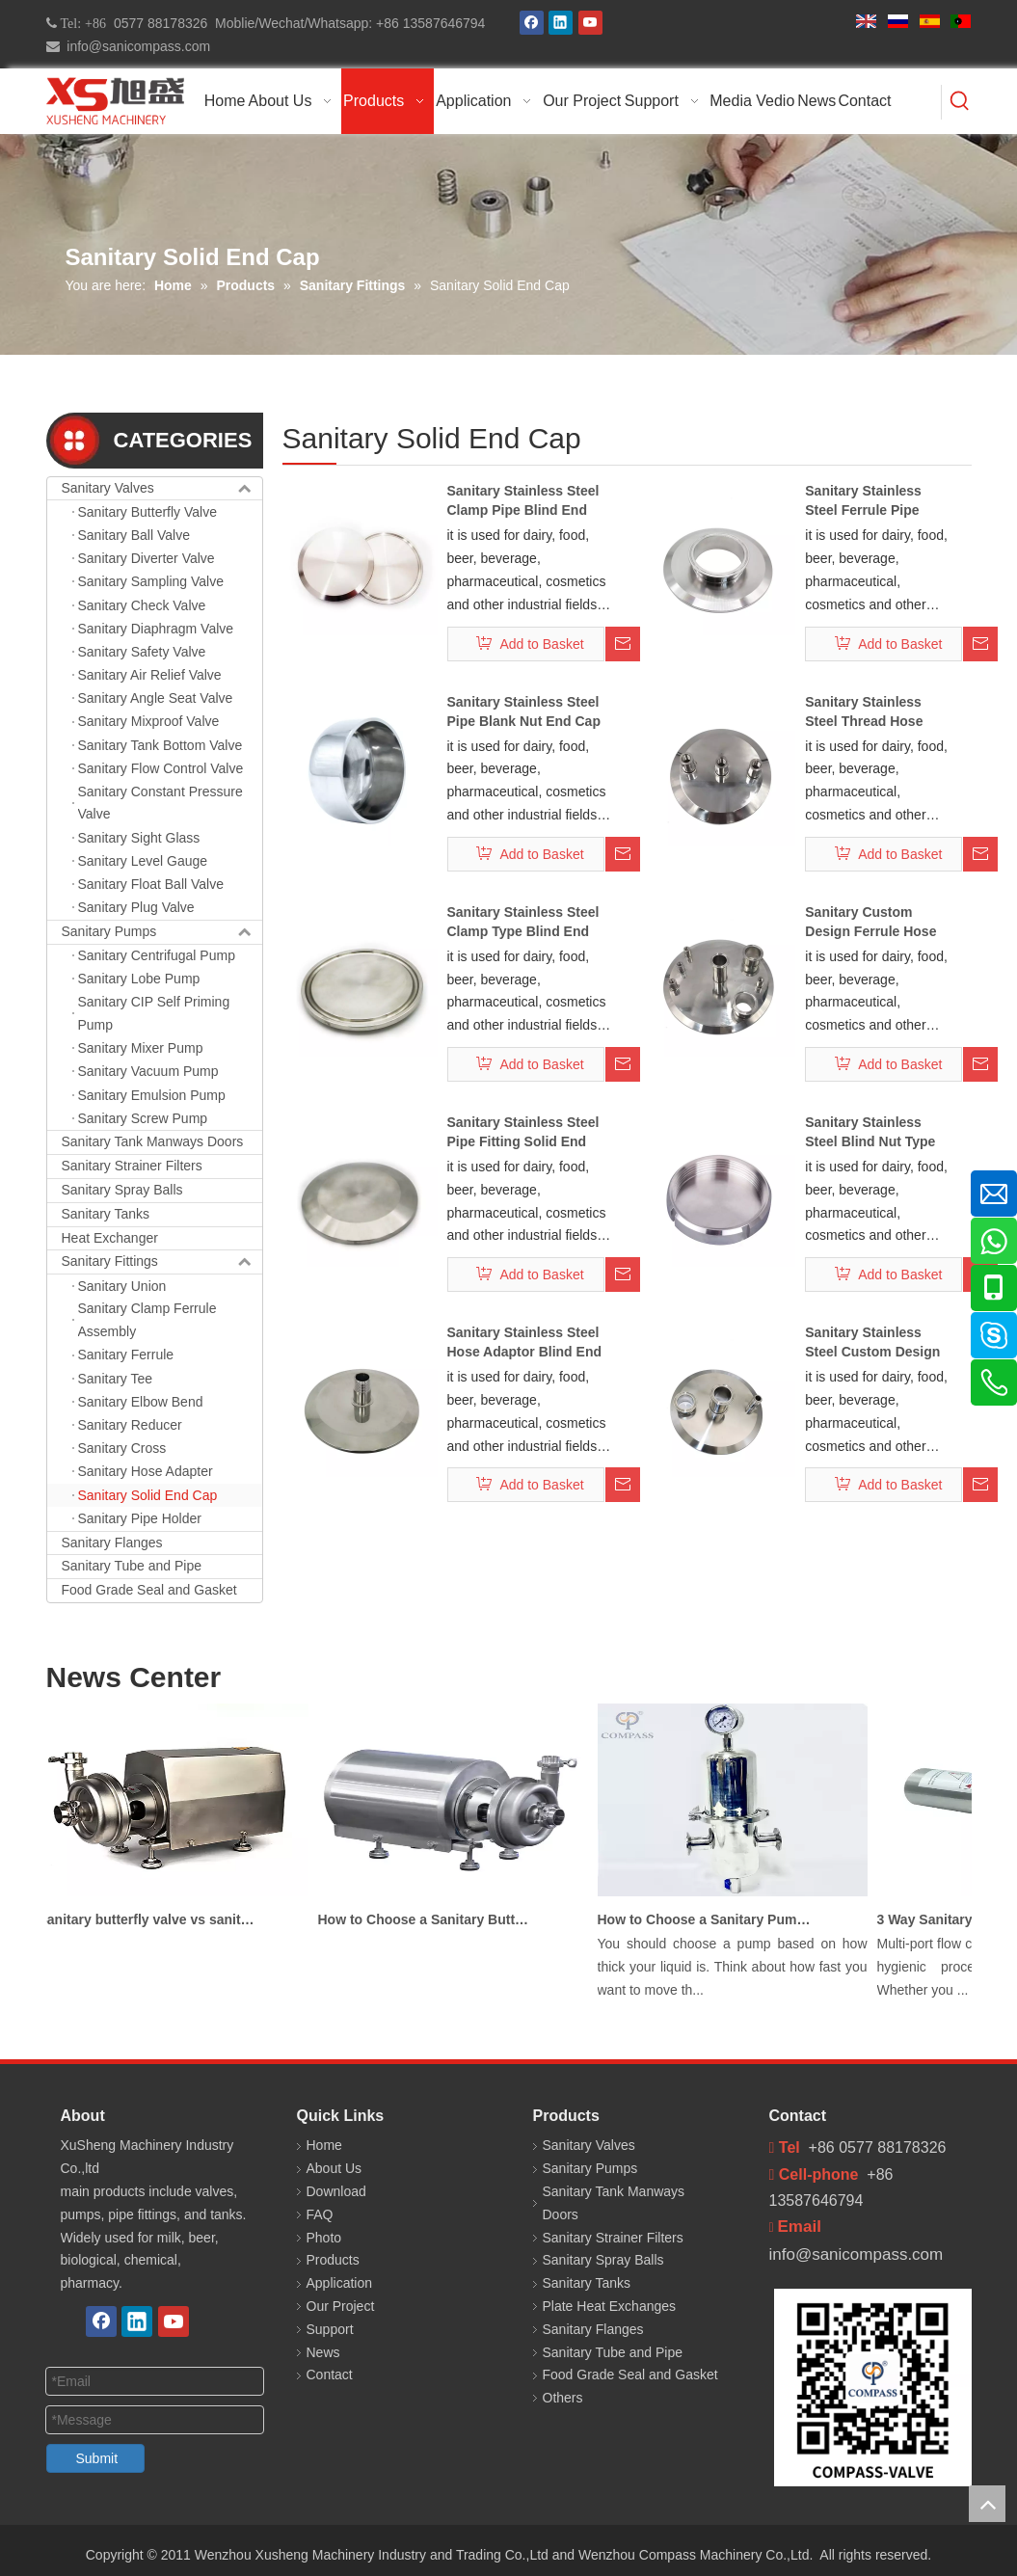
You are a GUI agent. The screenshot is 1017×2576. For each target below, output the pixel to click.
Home (324, 2145)
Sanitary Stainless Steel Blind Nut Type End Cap (870, 1132)
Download (336, 2191)
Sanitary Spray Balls (122, 1189)
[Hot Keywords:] (960, 102)
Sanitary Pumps (162, 932)
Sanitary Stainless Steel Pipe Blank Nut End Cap (524, 711)
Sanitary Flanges (112, 1542)
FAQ (320, 2214)
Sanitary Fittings (162, 1262)
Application (340, 2283)
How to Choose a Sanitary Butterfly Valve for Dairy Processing (432, 1919)
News (323, 2352)
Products (333, 2259)
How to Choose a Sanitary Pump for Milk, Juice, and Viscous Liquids (711, 1919)
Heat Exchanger (110, 1238)
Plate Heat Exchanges (610, 2306)
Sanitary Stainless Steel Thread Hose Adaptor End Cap (864, 712)
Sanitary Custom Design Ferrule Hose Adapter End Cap (870, 922)
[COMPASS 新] (873, 2387)
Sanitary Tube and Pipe (132, 1565)
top (987, 2503)
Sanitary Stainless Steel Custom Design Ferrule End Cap (872, 1343)
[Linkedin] (561, 23)
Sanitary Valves (162, 488)
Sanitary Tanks (106, 1213)
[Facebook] (532, 23)
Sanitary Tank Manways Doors (153, 1141)
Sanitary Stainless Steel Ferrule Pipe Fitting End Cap (863, 501)
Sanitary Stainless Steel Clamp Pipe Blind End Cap (523, 501)
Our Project (341, 2306)
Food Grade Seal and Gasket (149, 1589)
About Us (334, 2168)
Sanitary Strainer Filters (132, 1165)
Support (330, 2329)
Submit (97, 2458)
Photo (324, 2237)
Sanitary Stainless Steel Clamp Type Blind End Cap (523, 922)
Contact (330, 2374)
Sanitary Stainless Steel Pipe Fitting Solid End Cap (523, 1132)
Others (563, 2397)
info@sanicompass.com (135, 46)
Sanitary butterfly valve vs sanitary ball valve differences (152, 1919)
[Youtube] (590, 23)
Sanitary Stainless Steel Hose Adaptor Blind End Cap (524, 1343)
